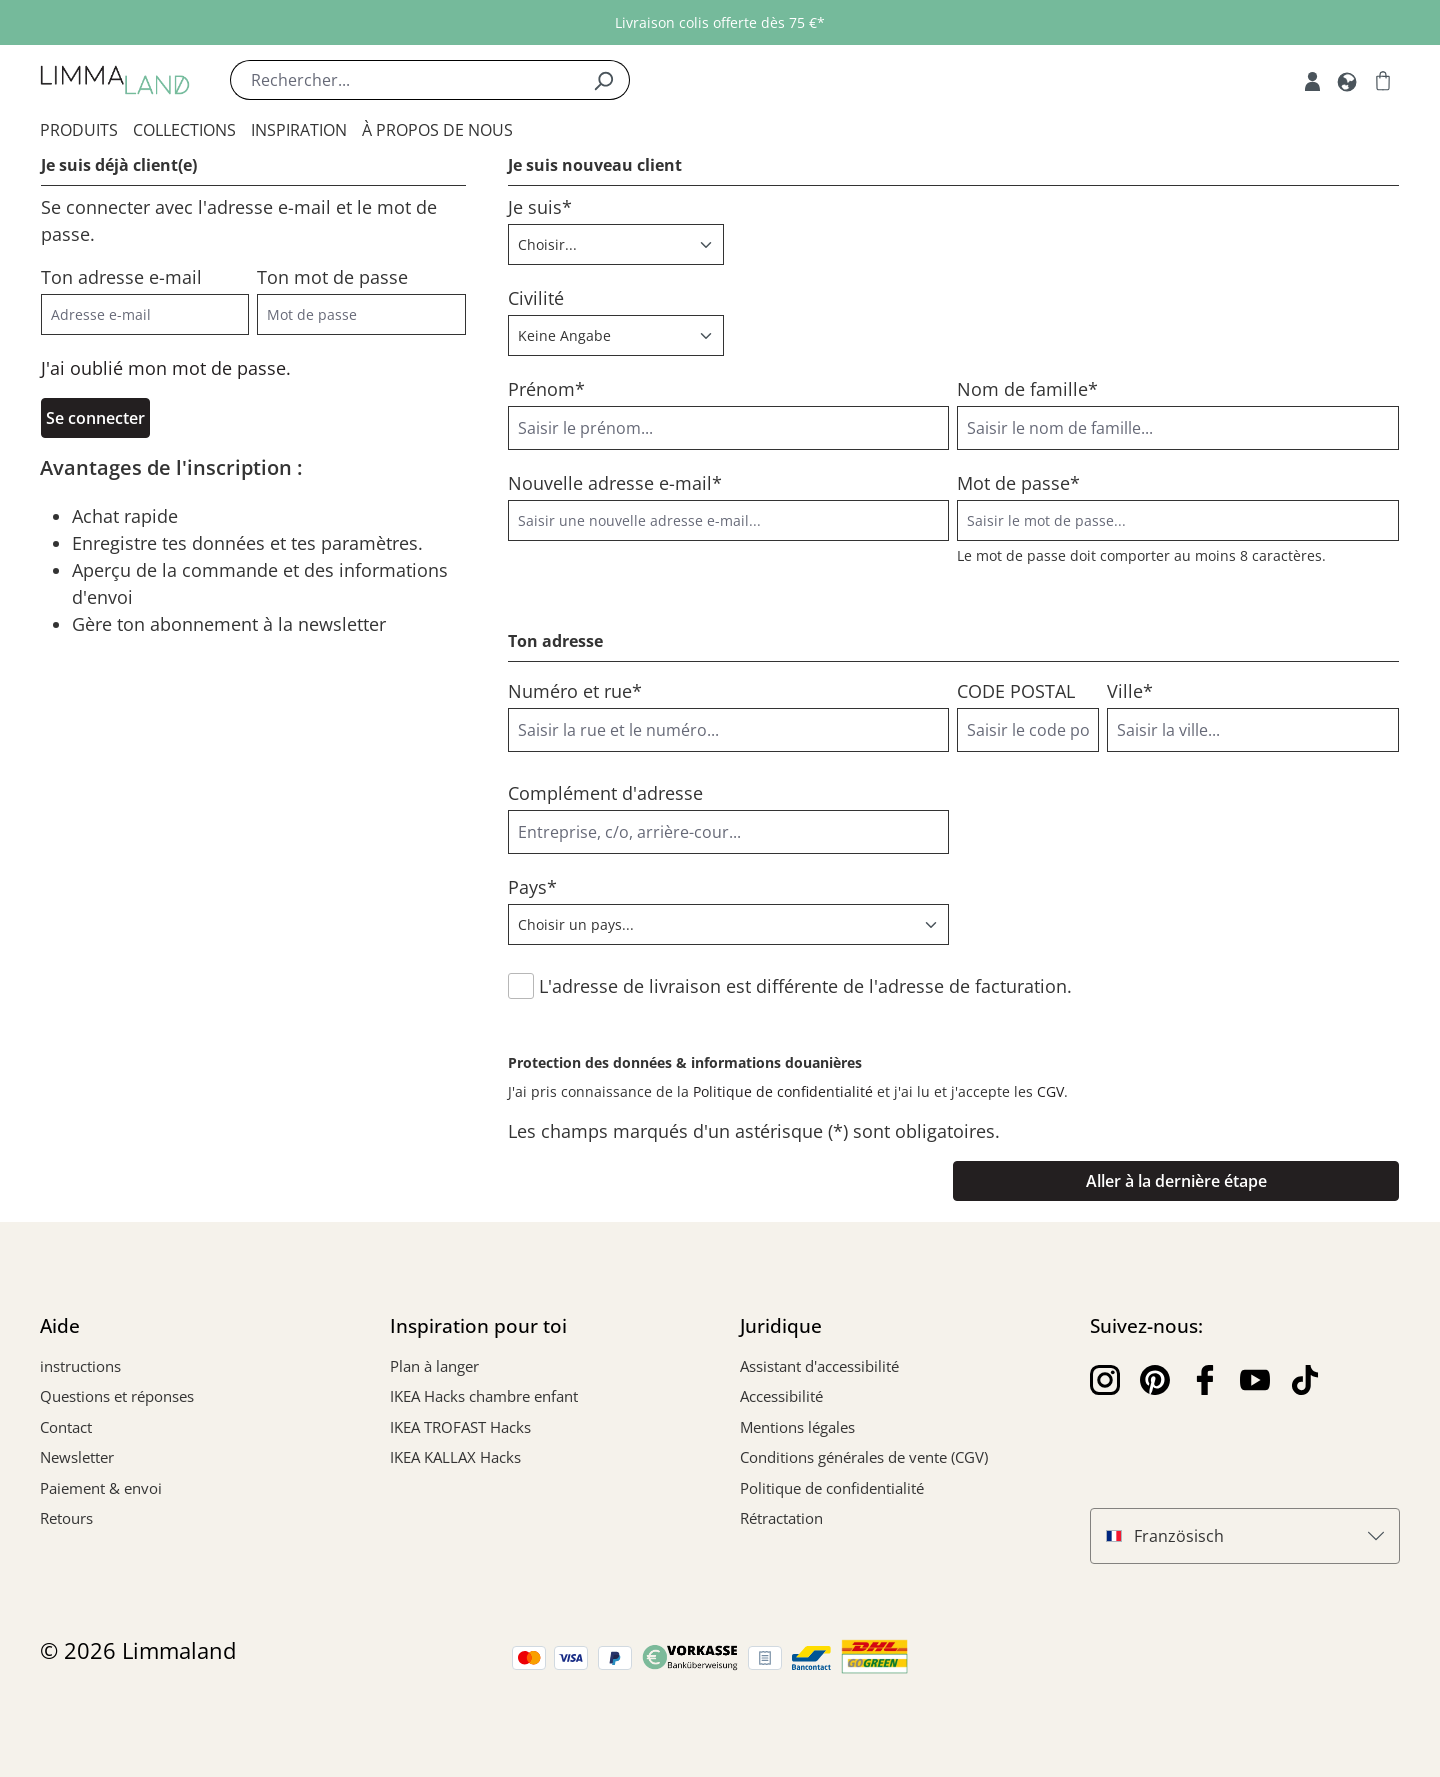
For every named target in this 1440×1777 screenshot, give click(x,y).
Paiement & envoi (101, 1488)
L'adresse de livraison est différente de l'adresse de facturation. (805, 986)
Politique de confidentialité (783, 1091)
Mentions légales (797, 1427)
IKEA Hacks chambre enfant (484, 1396)
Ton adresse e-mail (121, 277)
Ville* (1130, 691)
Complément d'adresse (605, 793)
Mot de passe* (1018, 483)
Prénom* (546, 389)
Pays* (532, 887)
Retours (66, 1518)
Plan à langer (434, 1366)
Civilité (536, 298)
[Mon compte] (1312, 80)
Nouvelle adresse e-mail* (615, 483)
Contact (66, 1427)
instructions (80, 1366)
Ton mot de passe (332, 277)
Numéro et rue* (575, 691)
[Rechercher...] (404, 80)
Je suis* (540, 207)
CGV (1050, 1091)
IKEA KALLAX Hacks (455, 1457)
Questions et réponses (117, 1396)
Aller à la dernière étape (1176, 1181)
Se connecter (95, 418)
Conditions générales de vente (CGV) (864, 1457)
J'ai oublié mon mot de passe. (166, 368)
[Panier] (1383, 80)
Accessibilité (781, 1396)
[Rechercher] (603, 80)
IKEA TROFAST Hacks (460, 1427)
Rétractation (781, 1518)
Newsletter (77, 1457)
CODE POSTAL (1016, 691)
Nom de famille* (1027, 389)
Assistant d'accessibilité (819, 1366)
